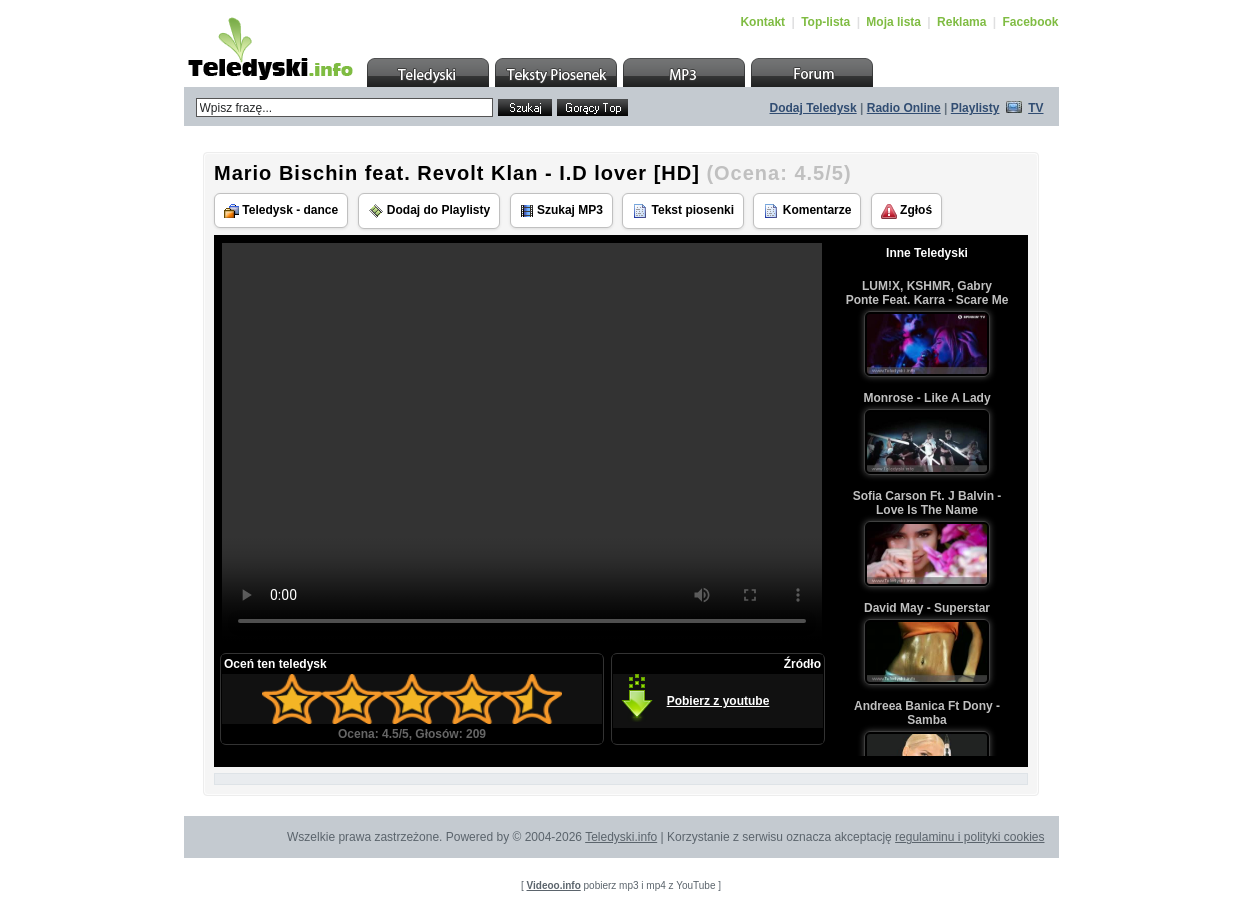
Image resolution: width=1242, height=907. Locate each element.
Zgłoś (906, 211)
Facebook (1030, 22)
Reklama (961, 22)
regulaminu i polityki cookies (969, 837)
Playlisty (975, 108)
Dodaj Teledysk (813, 108)
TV (1035, 108)
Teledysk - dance (281, 210)
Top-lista (825, 22)
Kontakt (762, 22)
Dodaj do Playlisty (429, 211)
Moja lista (893, 22)
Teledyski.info (621, 837)
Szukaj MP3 (561, 210)
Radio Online (904, 108)
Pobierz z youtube (718, 701)
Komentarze (807, 211)
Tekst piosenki (683, 211)
